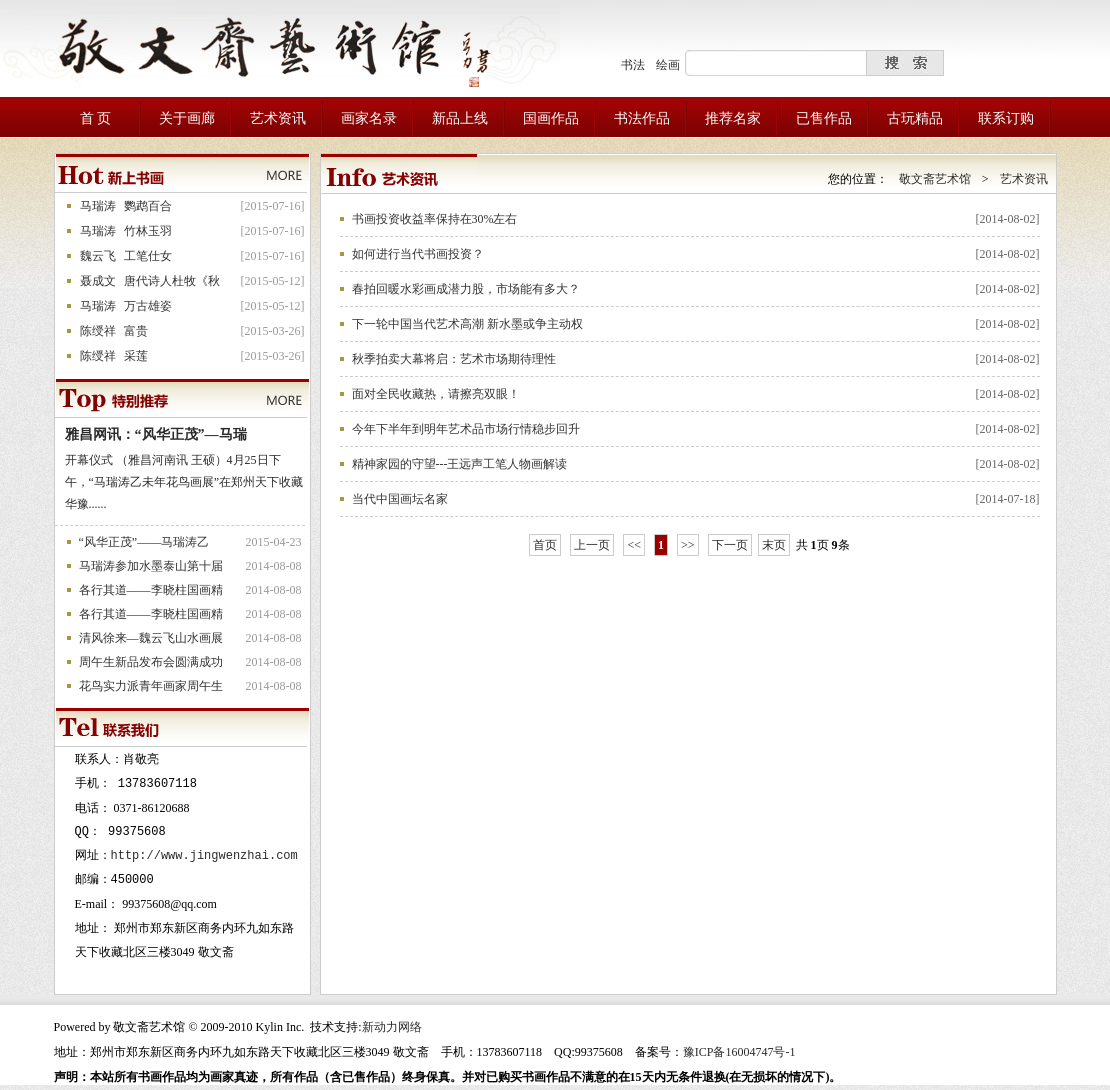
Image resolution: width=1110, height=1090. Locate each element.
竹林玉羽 (148, 231)
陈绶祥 (98, 331)
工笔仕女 (148, 256)
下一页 (730, 545)
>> (688, 545)
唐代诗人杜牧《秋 (172, 281)
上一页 (592, 545)
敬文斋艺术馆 (935, 179)
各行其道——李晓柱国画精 (151, 590)
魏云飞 (98, 256)
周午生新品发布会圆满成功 (151, 662)
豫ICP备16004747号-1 (739, 1052)
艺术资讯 (1024, 179)
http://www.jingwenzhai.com (204, 855)
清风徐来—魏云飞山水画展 (151, 638)
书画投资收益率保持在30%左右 (435, 219)
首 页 (96, 118)
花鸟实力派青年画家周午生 (151, 686)
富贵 (136, 331)
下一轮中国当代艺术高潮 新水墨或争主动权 (467, 324)
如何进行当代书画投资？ (418, 254)
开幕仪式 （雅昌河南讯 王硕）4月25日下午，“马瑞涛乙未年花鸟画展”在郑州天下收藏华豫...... (184, 482)
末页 (774, 545)
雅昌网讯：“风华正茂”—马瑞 (156, 434)
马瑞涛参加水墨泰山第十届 (151, 566)
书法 (633, 65)
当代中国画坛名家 (400, 499)
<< (634, 545)
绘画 (668, 65)
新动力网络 (392, 1027)
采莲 (136, 356)
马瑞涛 (98, 206)
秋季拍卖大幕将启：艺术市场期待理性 (454, 359)
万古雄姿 (148, 306)
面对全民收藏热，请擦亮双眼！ (436, 394)
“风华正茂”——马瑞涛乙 (144, 542)
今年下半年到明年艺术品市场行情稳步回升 (466, 429)
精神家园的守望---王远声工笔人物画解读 (460, 464)
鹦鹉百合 (148, 206)
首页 (545, 545)
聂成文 (98, 281)
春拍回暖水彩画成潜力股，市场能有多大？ (466, 289)
